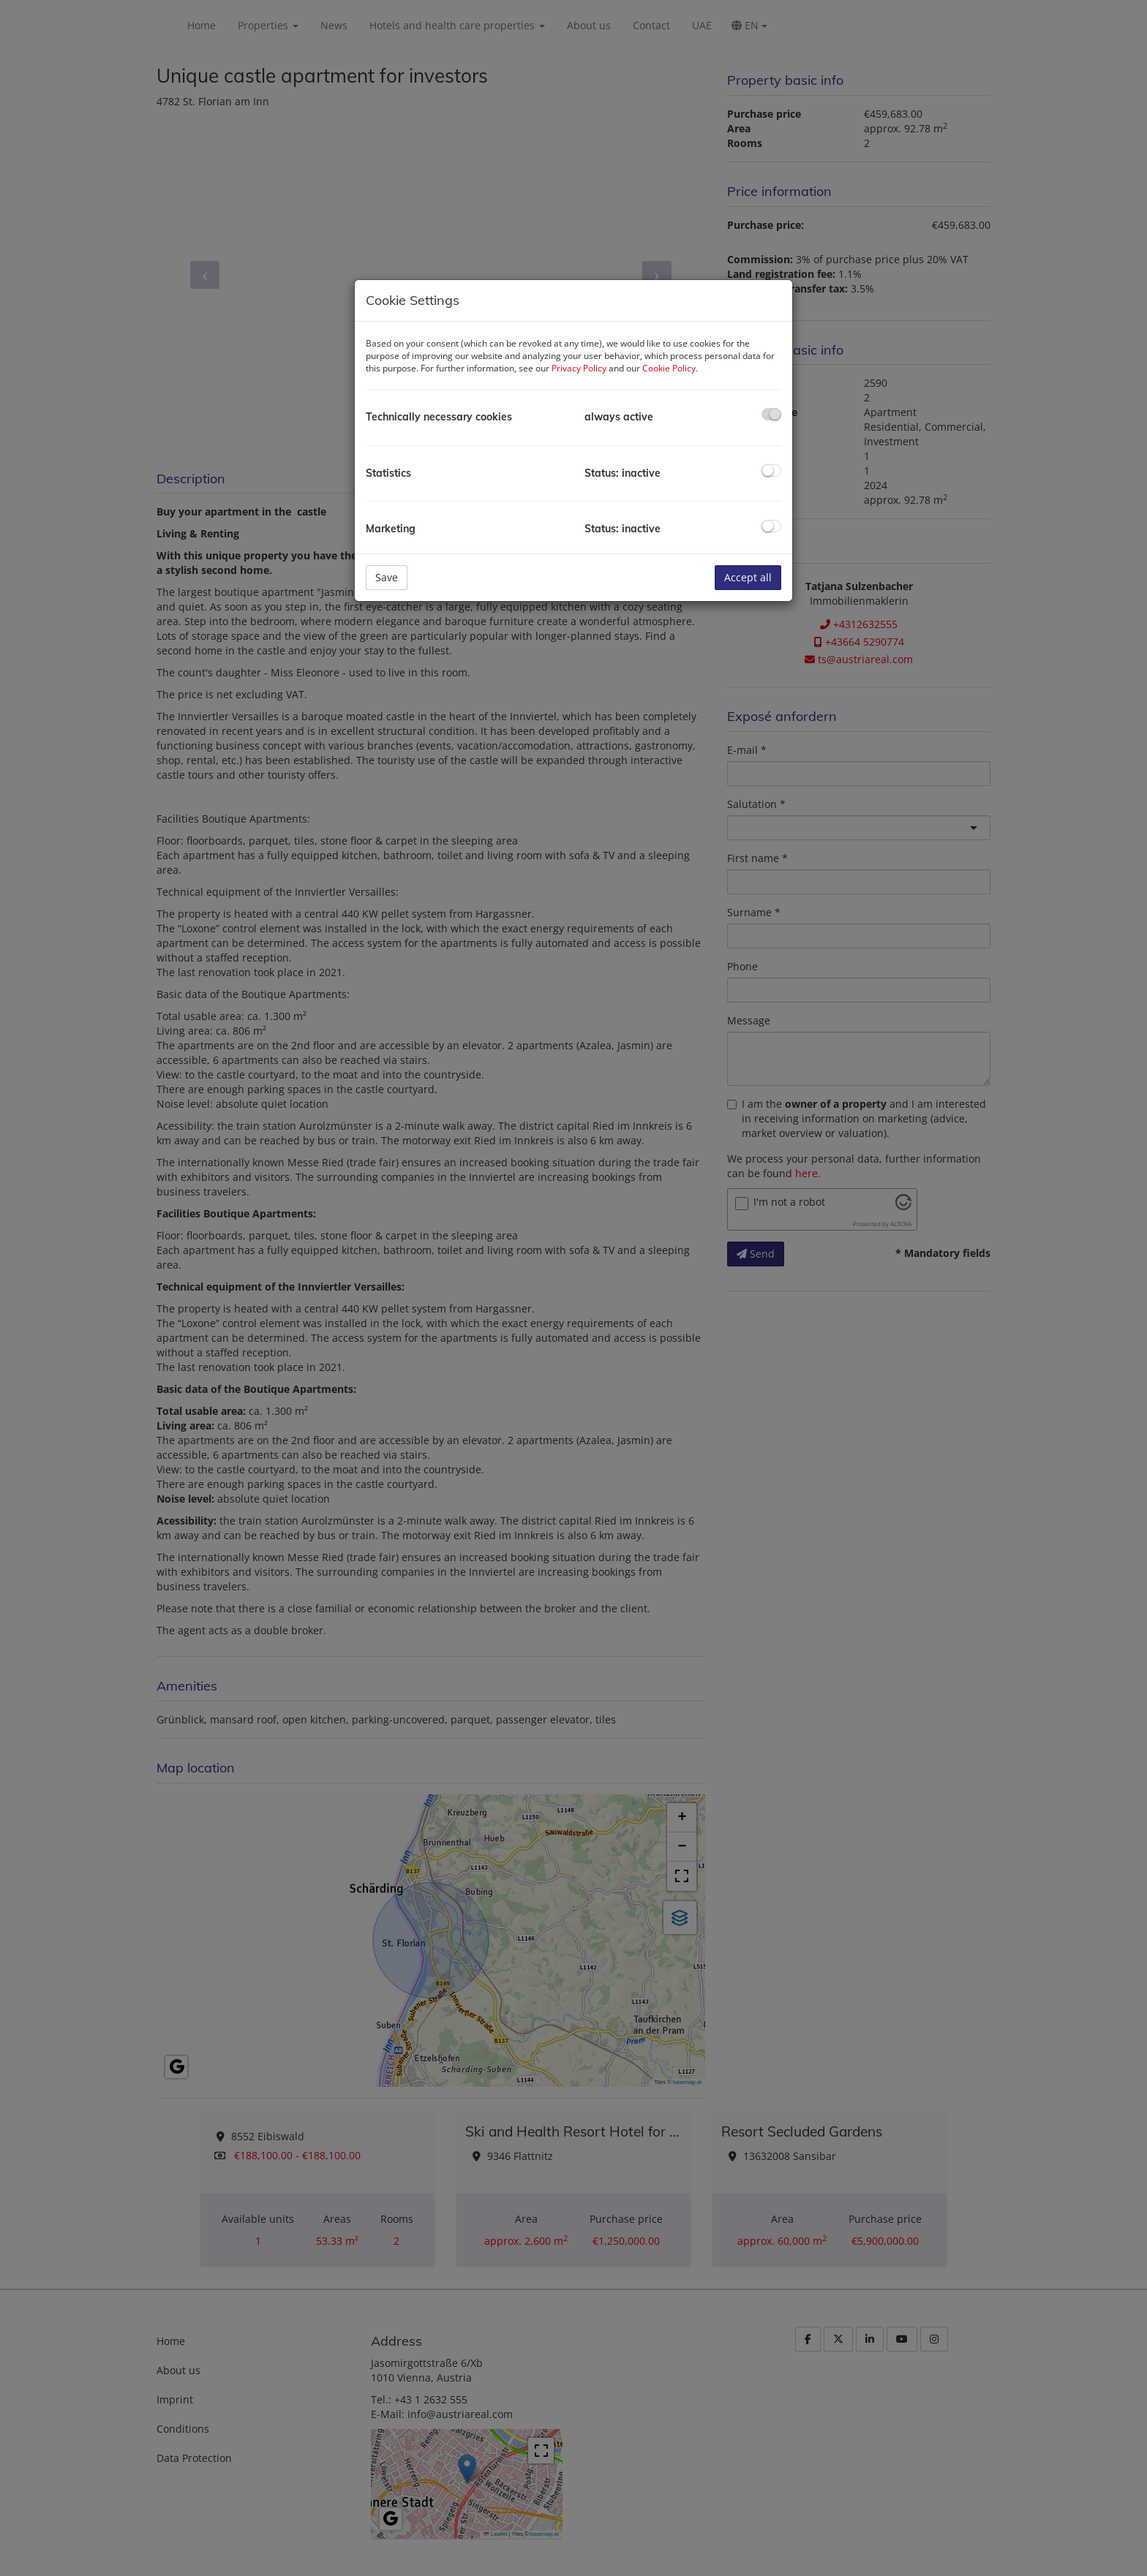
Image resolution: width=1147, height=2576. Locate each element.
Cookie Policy (669, 368)
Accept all (748, 577)
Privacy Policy (579, 368)
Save (386, 577)
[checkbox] (771, 414)
